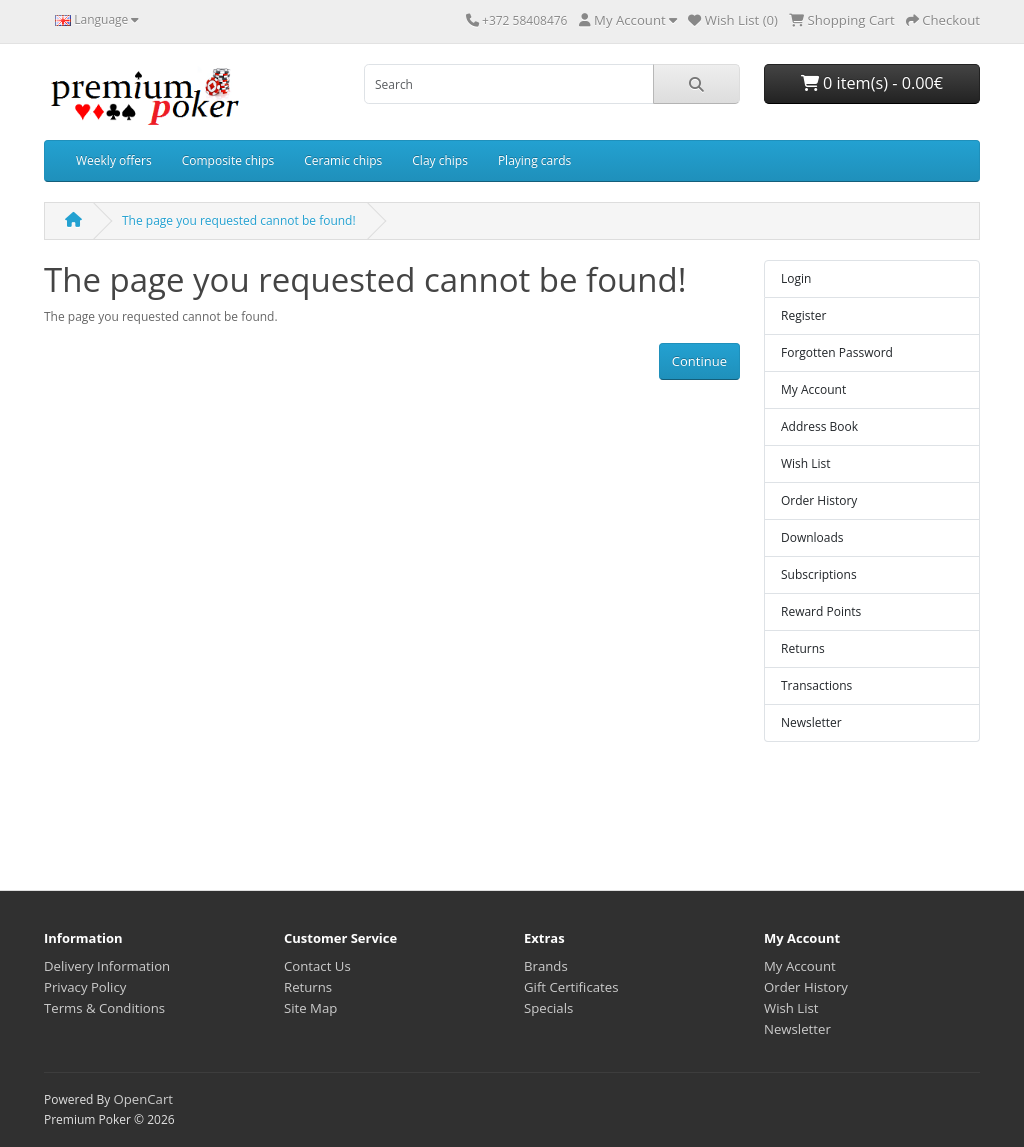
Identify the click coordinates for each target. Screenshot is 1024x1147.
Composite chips (228, 160)
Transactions (816, 685)
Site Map (310, 1008)
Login (796, 278)
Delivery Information (107, 966)
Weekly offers (114, 160)
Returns (803, 648)
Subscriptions (819, 574)
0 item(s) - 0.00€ (872, 83)
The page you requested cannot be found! (239, 220)
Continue (699, 361)
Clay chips (440, 160)
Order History (819, 500)
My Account (813, 389)
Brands (546, 966)
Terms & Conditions (104, 1008)
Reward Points (821, 611)
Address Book (819, 426)
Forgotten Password (837, 352)
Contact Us (317, 966)
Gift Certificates (571, 987)
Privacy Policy (85, 987)
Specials (548, 1008)
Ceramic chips (343, 160)
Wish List (806, 463)
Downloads (812, 537)
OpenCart (143, 1099)
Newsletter (811, 722)
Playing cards (534, 160)
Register (803, 315)
